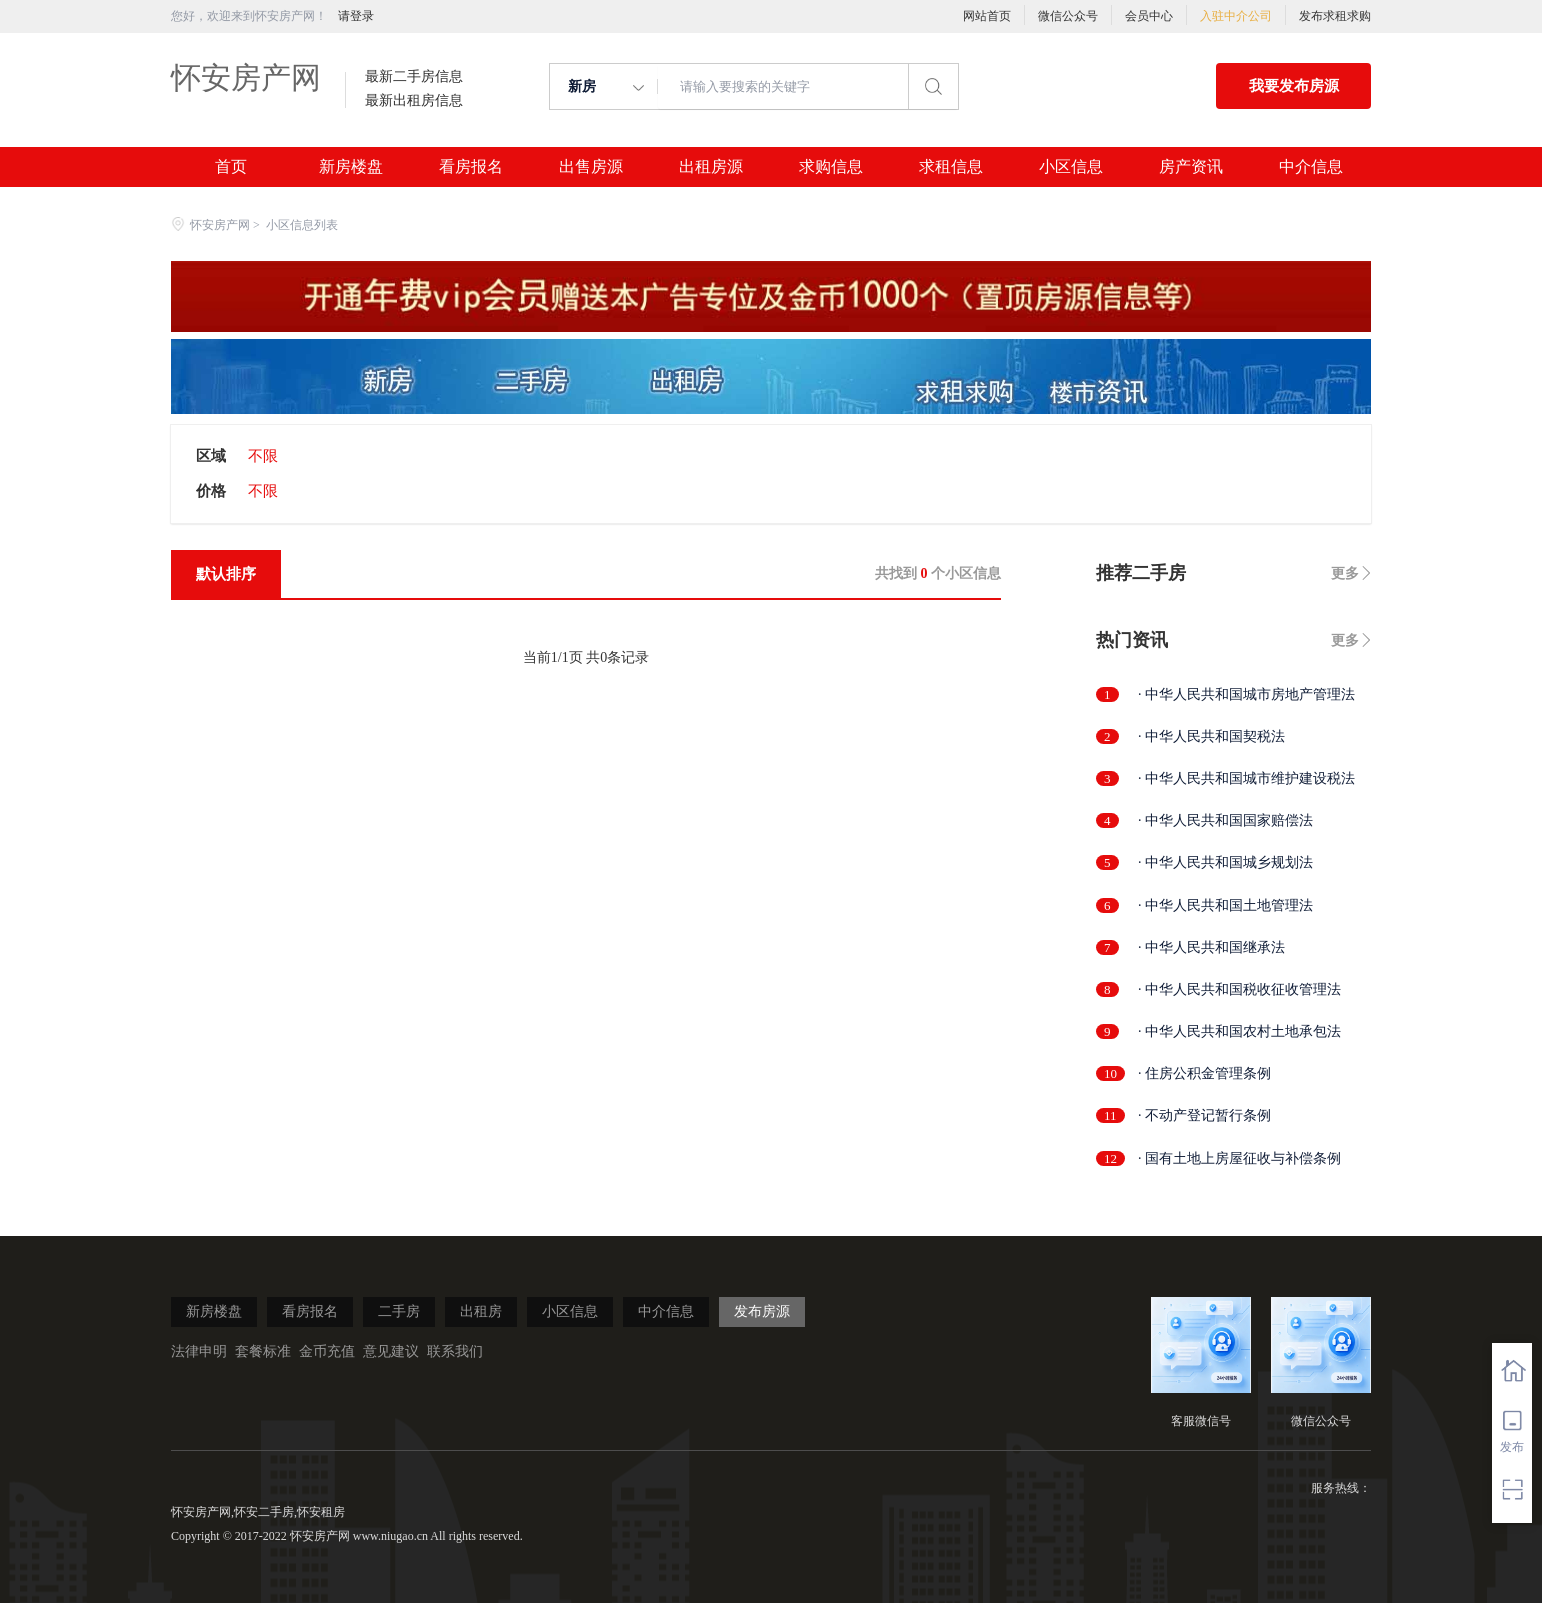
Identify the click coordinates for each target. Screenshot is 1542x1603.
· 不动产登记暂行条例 (1204, 1115)
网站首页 (987, 16)
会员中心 (1149, 16)
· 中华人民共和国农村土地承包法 (1239, 1031)
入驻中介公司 (1236, 16)
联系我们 (455, 1351)
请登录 (356, 16)
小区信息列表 (302, 225)
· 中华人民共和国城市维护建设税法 (1246, 778)
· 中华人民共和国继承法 (1211, 947)
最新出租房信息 (414, 101)
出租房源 (711, 167)
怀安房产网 (246, 77)
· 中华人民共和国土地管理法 (1225, 905)
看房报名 (471, 167)
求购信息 (831, 167)
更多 (1345, 573)
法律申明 (199, 1351)
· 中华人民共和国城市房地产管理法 (1246, 694)
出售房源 (591, 167)
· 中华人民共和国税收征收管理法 (1239, 989)
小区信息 (1071, 167)
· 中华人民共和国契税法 (1211, 736)
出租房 (481, 1311)
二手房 (399, 1311)
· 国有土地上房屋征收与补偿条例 (1239, 1158)
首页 (231, 167)
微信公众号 (1068, 16)
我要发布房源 (1294, 86)
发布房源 (762, 1311)
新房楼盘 (351, 167)
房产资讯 (1191, 167)
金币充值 (327, 1351)
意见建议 (391, 1351)
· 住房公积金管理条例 (1204, 1073)
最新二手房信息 (414, 77)
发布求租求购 (1335, 16)
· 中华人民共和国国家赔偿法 (1225, 820)
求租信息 (951, 167)
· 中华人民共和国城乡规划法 (1225, 862)
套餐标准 (263, 1351)
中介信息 (1311, 167)
